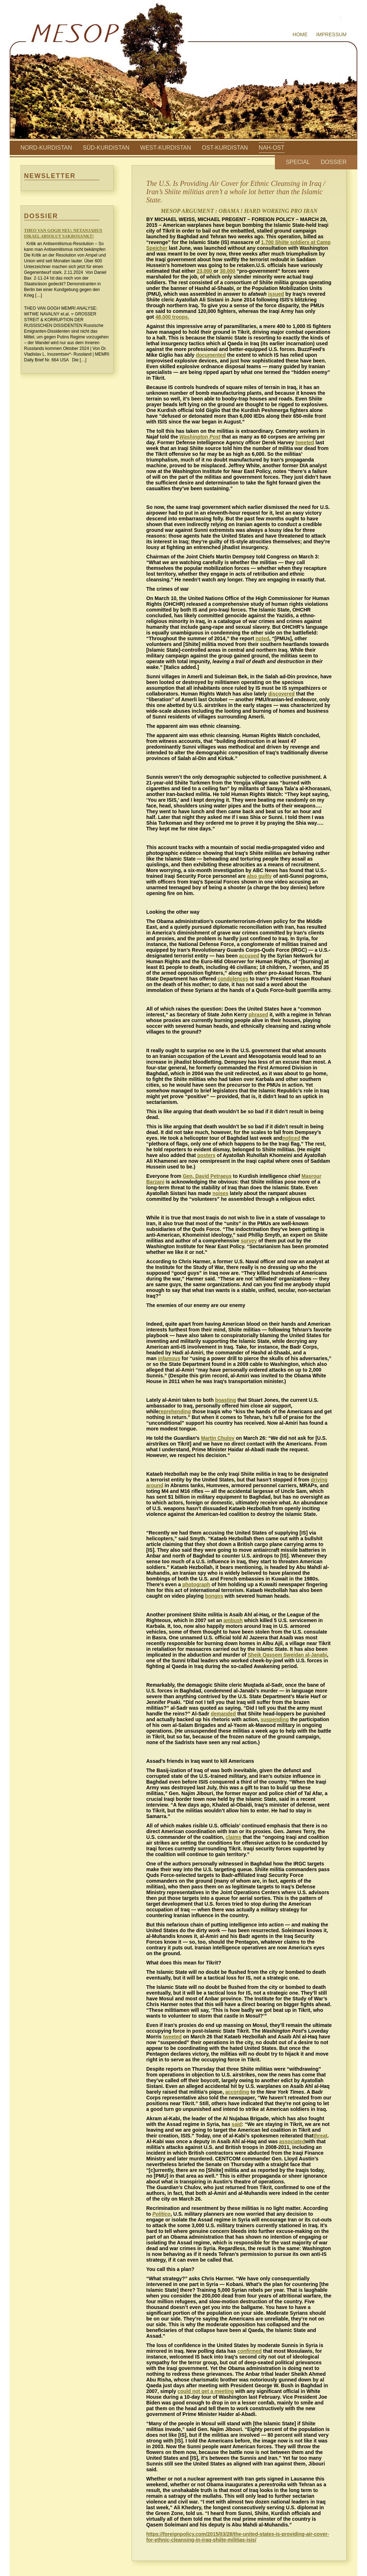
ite (286, 242)
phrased (258, 1014)
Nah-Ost (272, 148)
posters (206, 1155)
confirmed (249, 2351)
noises (220, 1193)
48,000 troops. (172, 317)
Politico (161, 2214)
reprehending (175, 1411)
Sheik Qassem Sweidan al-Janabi (287, 1655)
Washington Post (200, 437)
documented (210, 355)
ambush (233, 1620)
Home (300, 34)
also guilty (259, 876)
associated (292, 2141)
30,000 (227, 271)
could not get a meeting (205, 2391)
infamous (169, 1358)
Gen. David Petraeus (207, 1176)
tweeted (304, 442)
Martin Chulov (217, 1438)
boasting (225, 1400)
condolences (233, 979)
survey (249, 1240)
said (237, 2124)
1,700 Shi (272, 242)
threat (321, 2136)
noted (262, 638)
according (237, 2092)
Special (298, 162)
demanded (223, 1713)
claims (234, 1837)
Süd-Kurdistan (106, 148)
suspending (275, 1719)
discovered (281, 694)
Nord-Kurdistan (46, 148)
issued (276, 294)
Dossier (334, 162)
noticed (291, 1138)
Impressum (331, 34)
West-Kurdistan (165, 148)
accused (249, 956)
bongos (214, 1596)
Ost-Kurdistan (225, 148)
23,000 (205, 271)
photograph (196, 1584)
